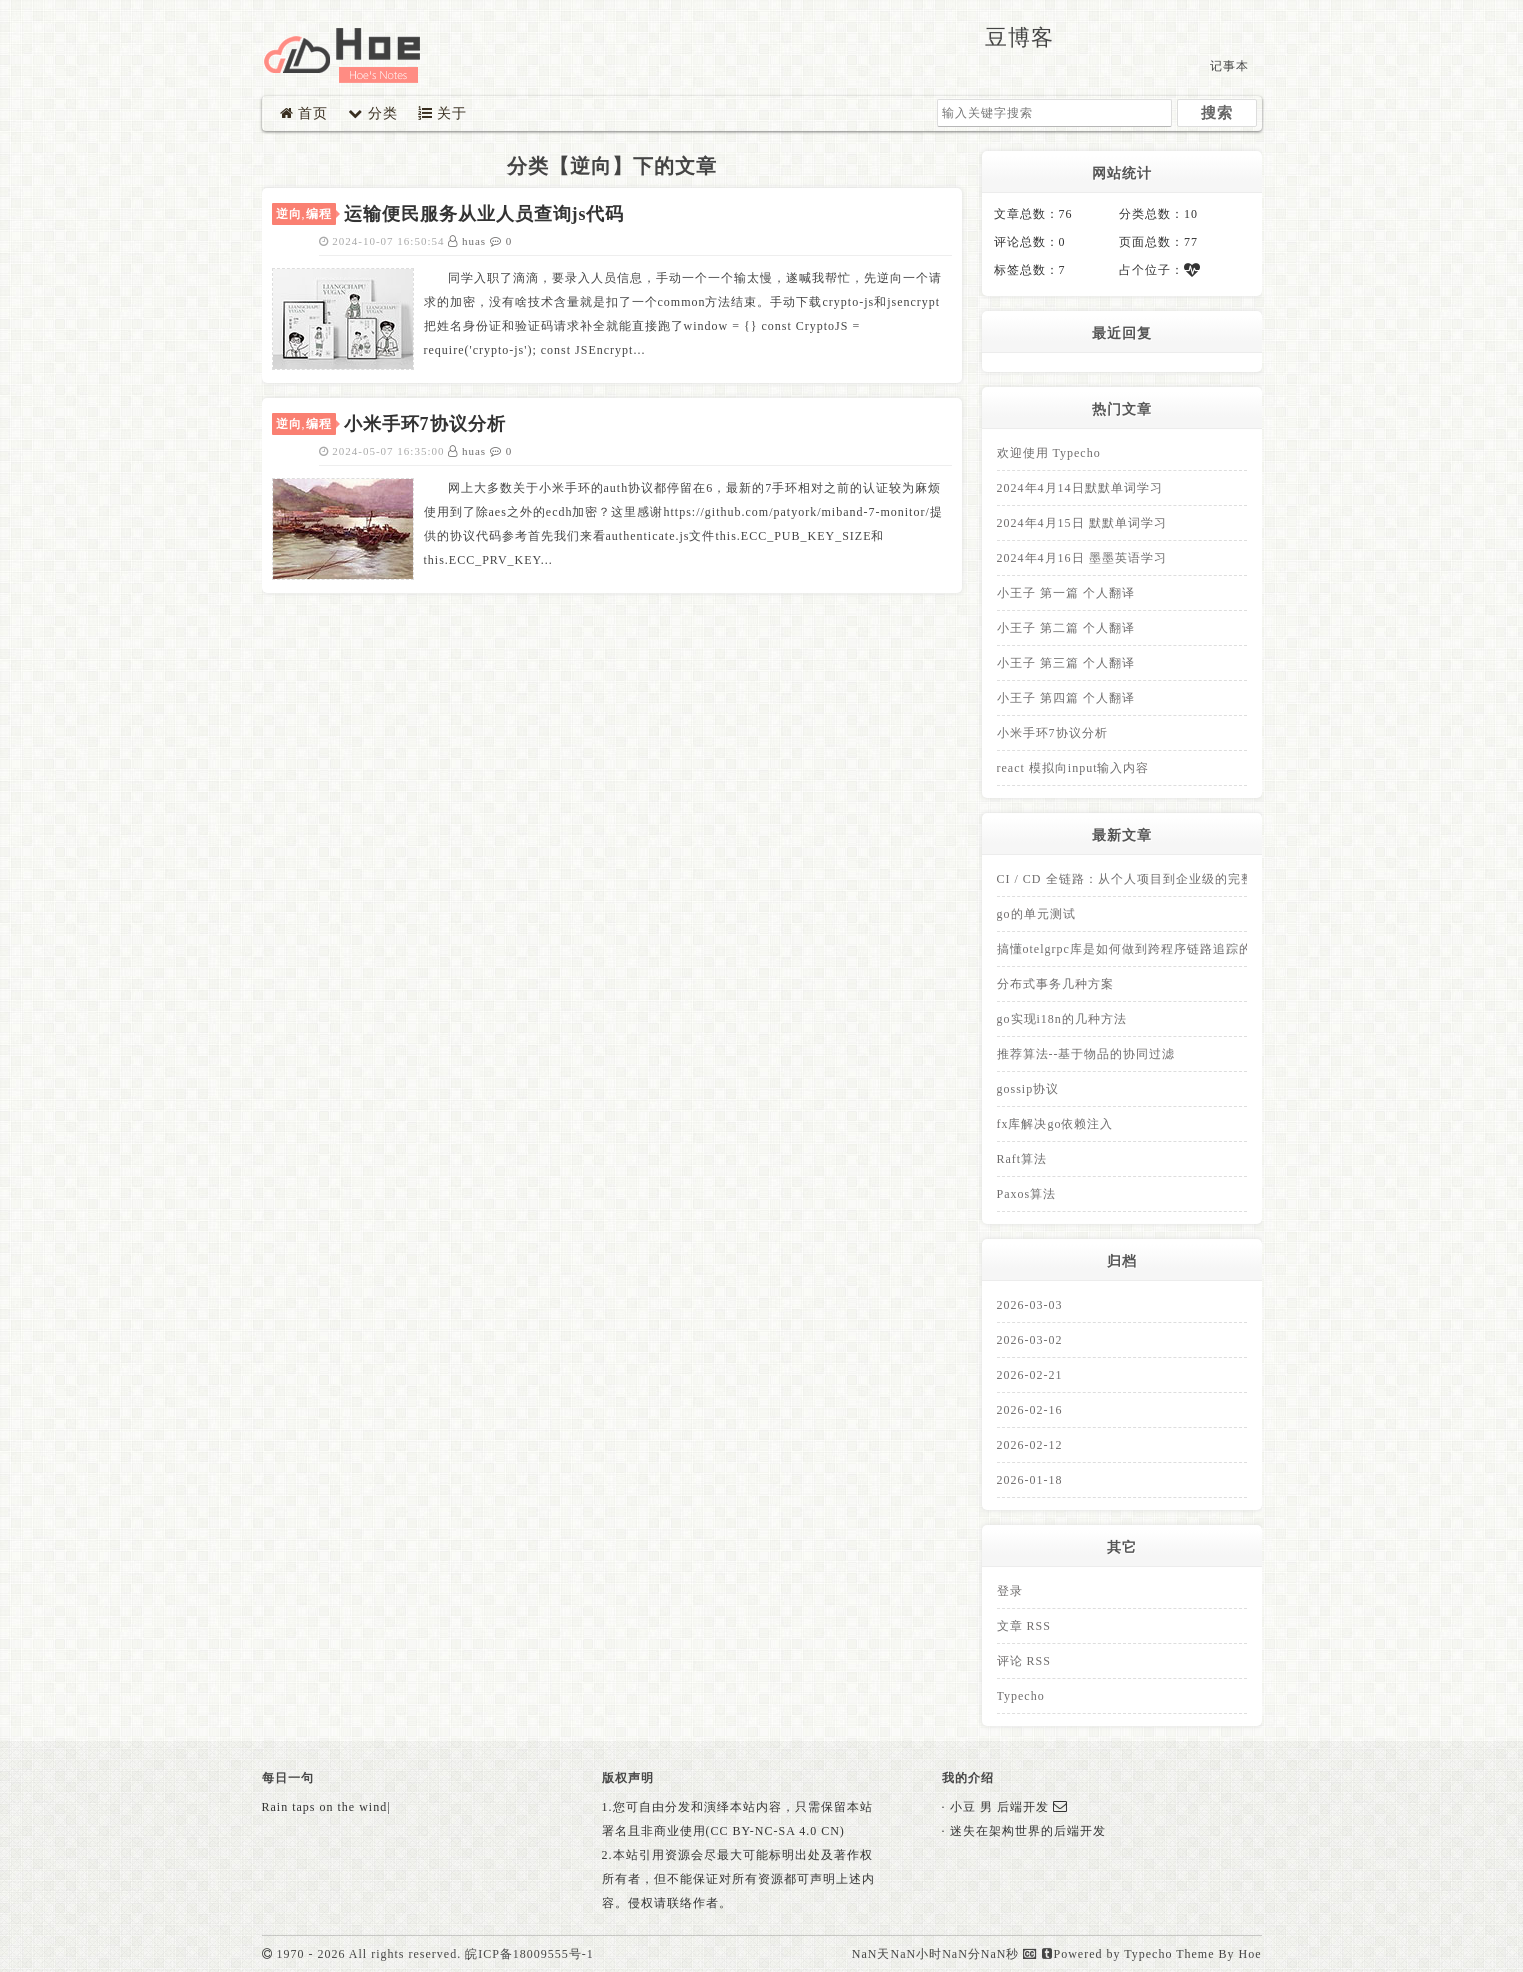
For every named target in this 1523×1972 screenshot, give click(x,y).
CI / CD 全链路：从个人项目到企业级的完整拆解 (1138, 879)
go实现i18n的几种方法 (1062, 1019)
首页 (304, 113)
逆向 (289, 214)
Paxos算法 (1027, 1194)
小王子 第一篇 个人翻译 (1066, 593)
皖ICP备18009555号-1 (529, 1954)
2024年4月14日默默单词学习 (1080, 488)
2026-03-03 (1030, 1305)
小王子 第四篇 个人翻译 (1066, 698)
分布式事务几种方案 (1055, 984)
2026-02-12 (1030, 1445)
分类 (373, 113)
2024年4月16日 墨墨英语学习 (1082, 558)
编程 (319, 214)
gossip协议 (1028, 1089)
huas (469, 241)
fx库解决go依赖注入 (1055, 1124)
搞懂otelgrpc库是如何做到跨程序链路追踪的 (1124, 949)
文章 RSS (1024, 1626)
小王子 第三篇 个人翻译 (1066, 663)
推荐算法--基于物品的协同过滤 (1086, 1054)
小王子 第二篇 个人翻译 (1066, 628)
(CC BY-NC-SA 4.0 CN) (775, 1831)
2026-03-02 (1030, 1340)
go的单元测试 (1036, 914)
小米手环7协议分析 (1052, 733)
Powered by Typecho (1107, 1954)
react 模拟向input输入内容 (1073, 768)
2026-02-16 (1030, 1410)
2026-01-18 (1030, 1480)
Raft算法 (1022, 1159)
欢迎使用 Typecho (1049, 453)
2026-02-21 (1030, 1375)
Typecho (1021, 1696)
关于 (443, 113)
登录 (1010, 1591)
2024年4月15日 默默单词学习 (1082, 523)
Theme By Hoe (1218, 1954)
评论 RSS (1024, 1661)
